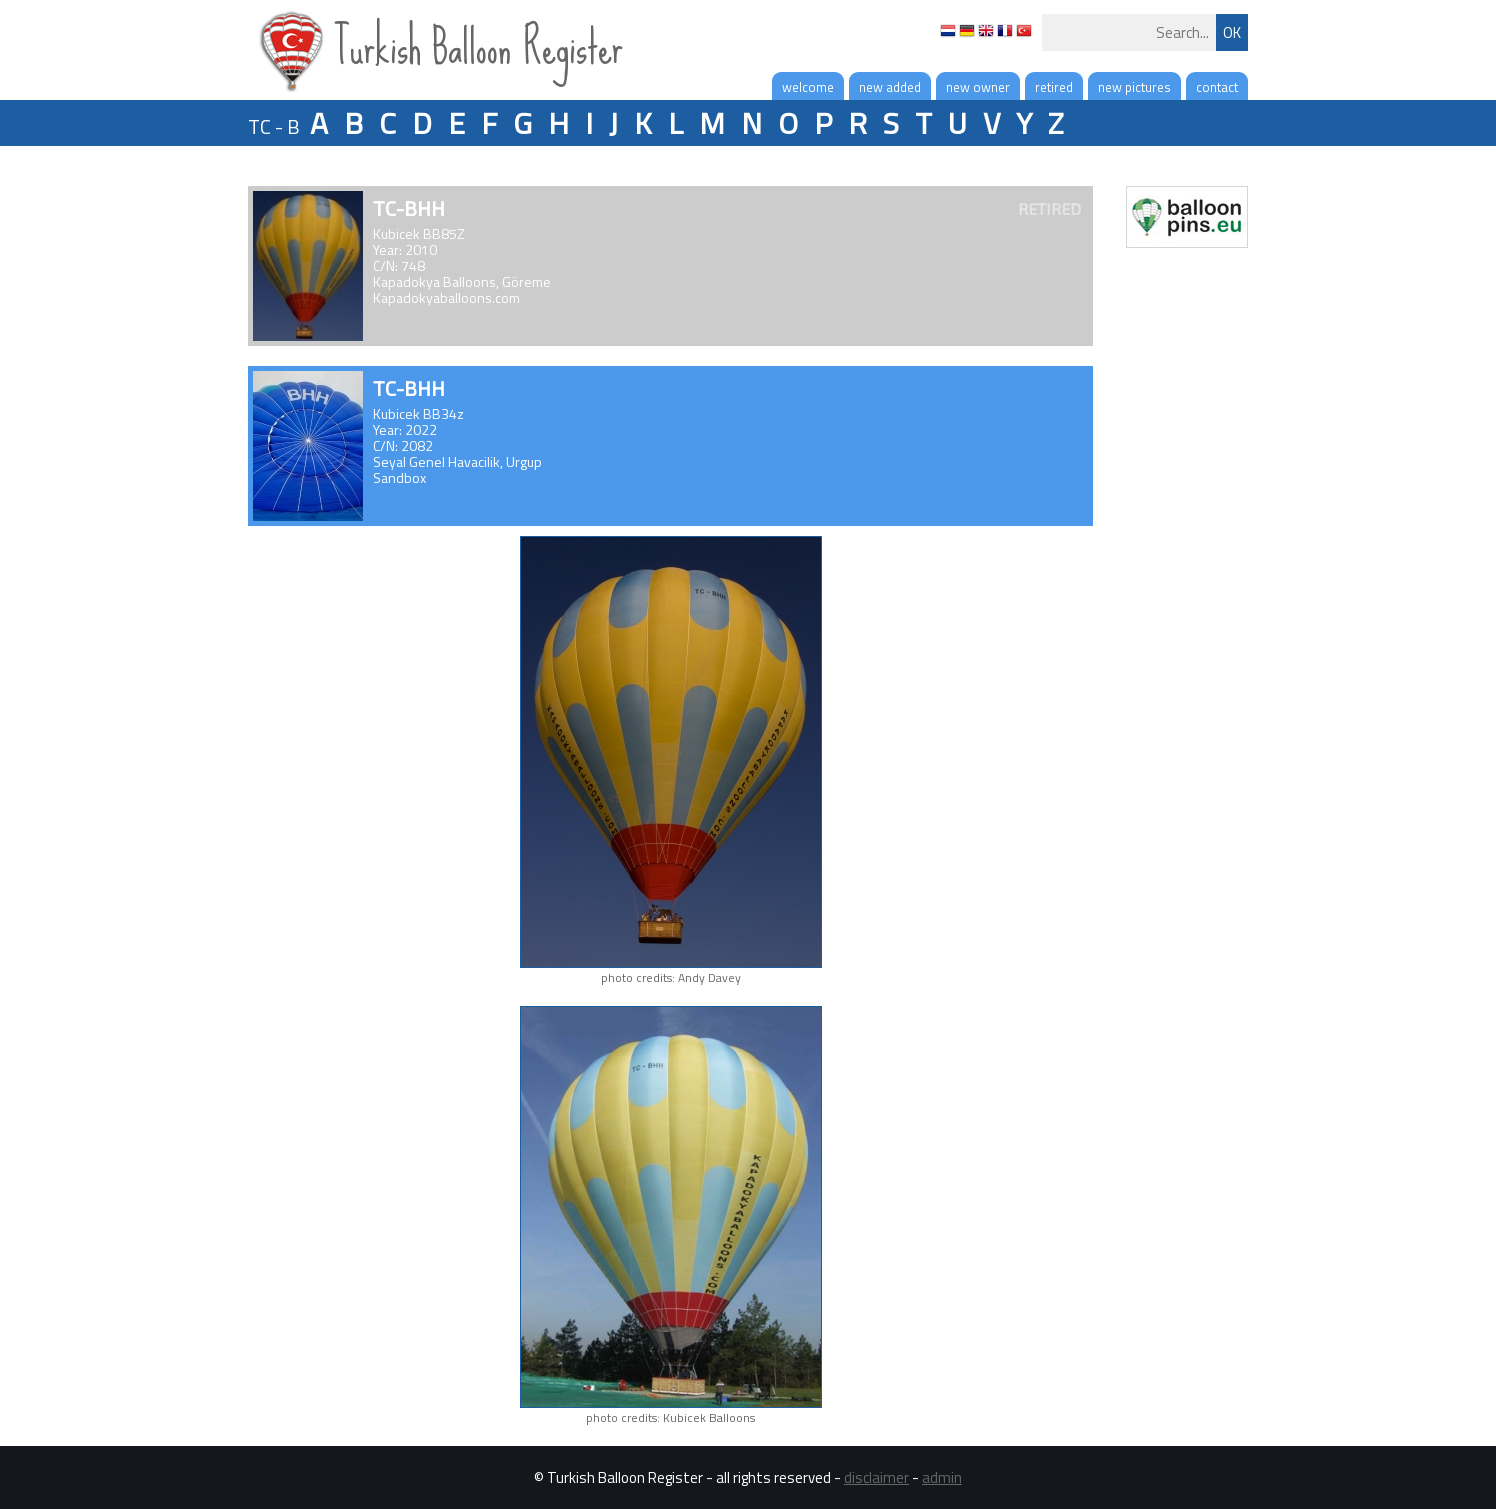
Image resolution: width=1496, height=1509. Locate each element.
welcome (808, 87)
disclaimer (876, 1477)
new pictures (1134, 87)
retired (1054, 87)
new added (890, 87)
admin (942, 1477)
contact (1217, 87)
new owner (978, 87)
